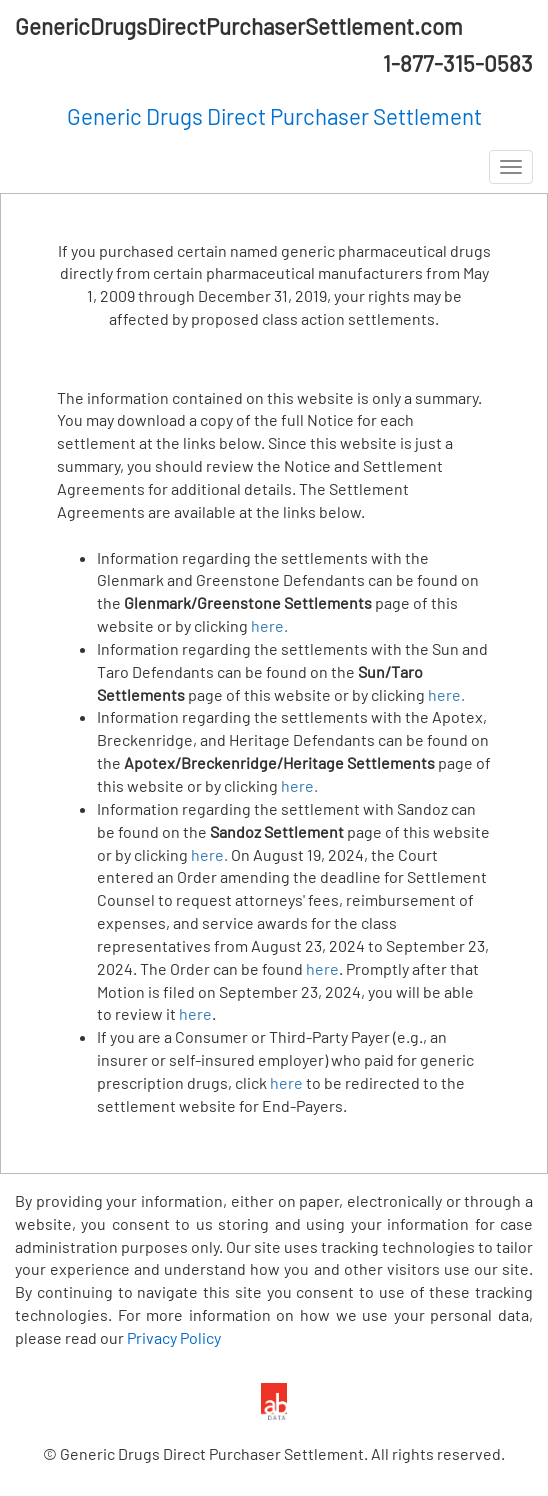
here (322, 968)
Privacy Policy (174, 1337)
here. (269, 625)
